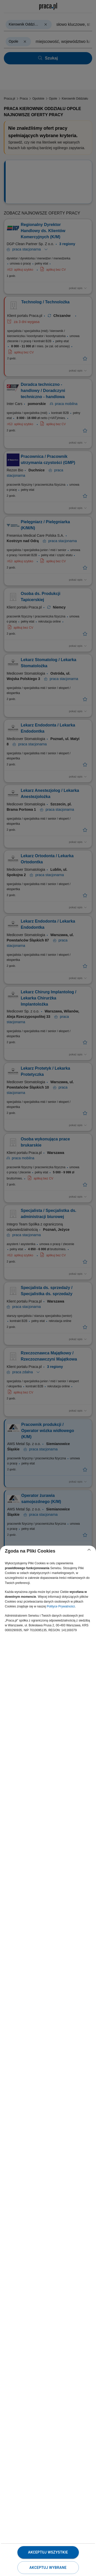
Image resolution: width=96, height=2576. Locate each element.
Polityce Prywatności (61, 1606)
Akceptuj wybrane (48, 2568)
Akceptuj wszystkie (48, 2552)
